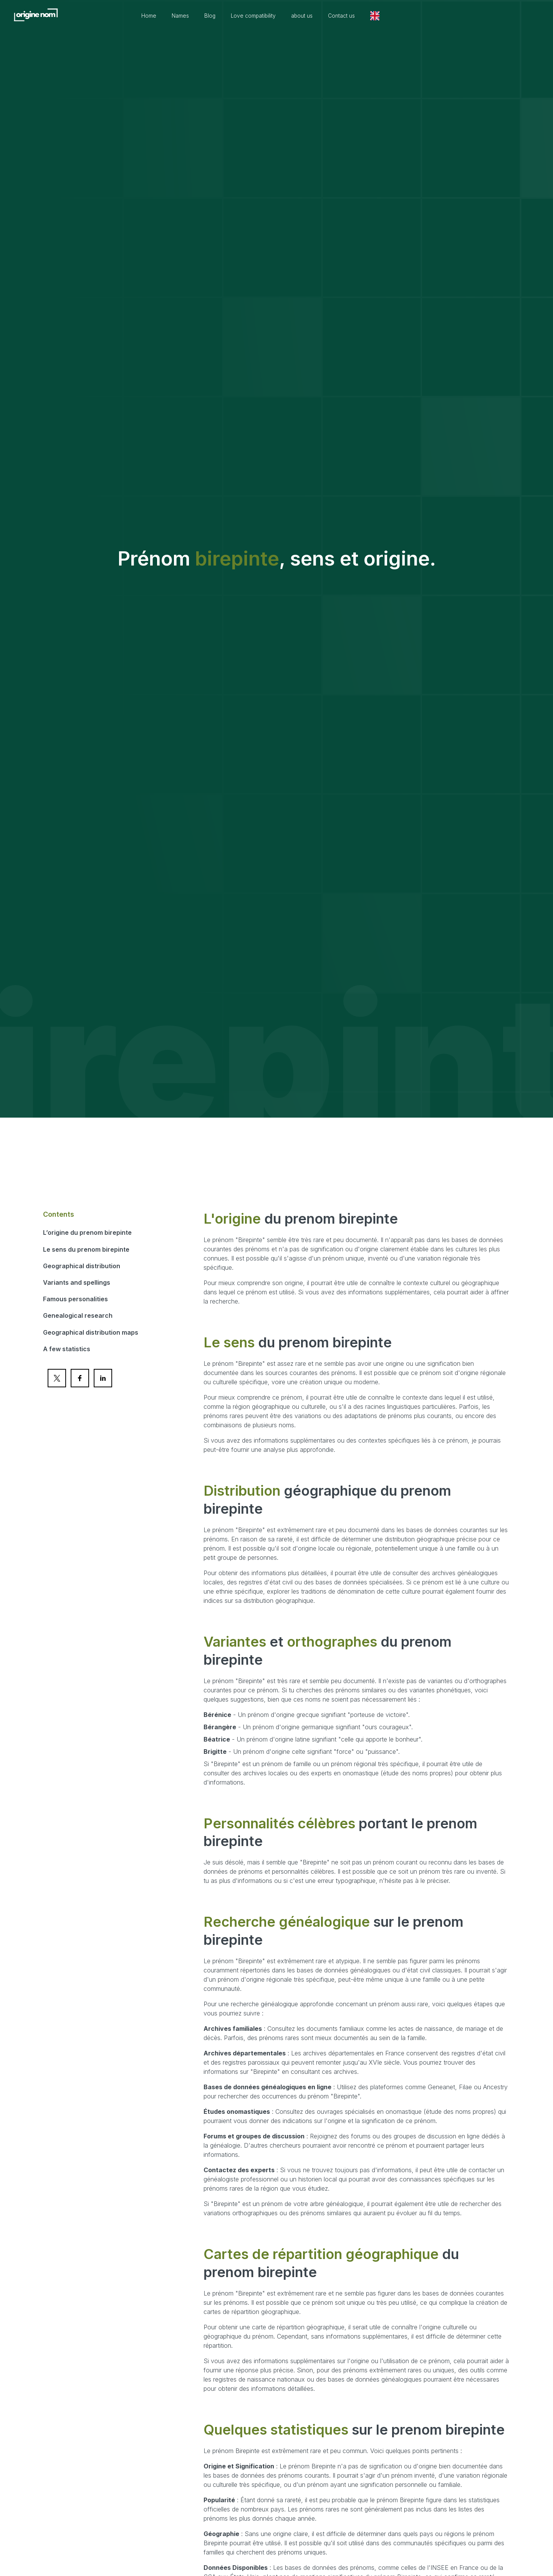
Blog (243, 16)
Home (178, 16)
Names (212, 16)
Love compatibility (290, 16)
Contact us (386, 16)
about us (343, 16)
